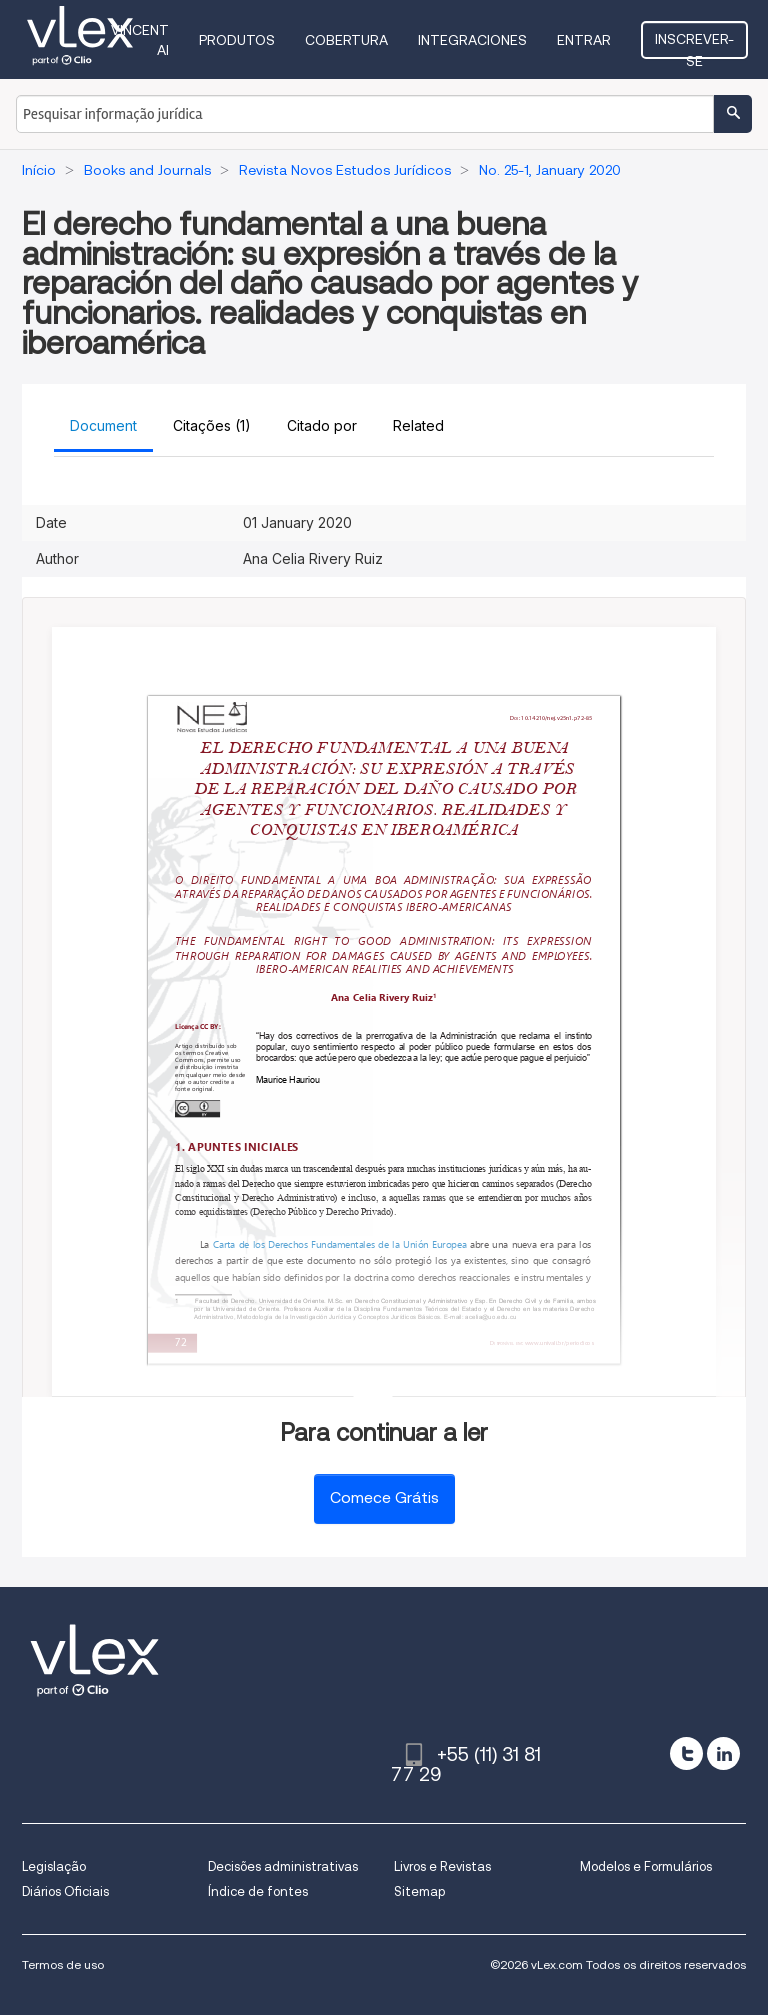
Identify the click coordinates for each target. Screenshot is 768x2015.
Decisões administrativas (283, 1866)
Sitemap (419, 1891)
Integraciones (472, 40)
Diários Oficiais (65, 1891)
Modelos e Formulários (646, 1866)
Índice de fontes (258, 1891)
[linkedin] (723, 1753)
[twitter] (686, 1753)
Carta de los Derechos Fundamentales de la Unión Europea (340, 1244)
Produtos (237, 40)
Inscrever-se (694, 45)
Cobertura (346, 40)
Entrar (584, 40)
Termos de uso (63, 1964)
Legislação (54, 1866)
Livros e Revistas (442, 1866)
